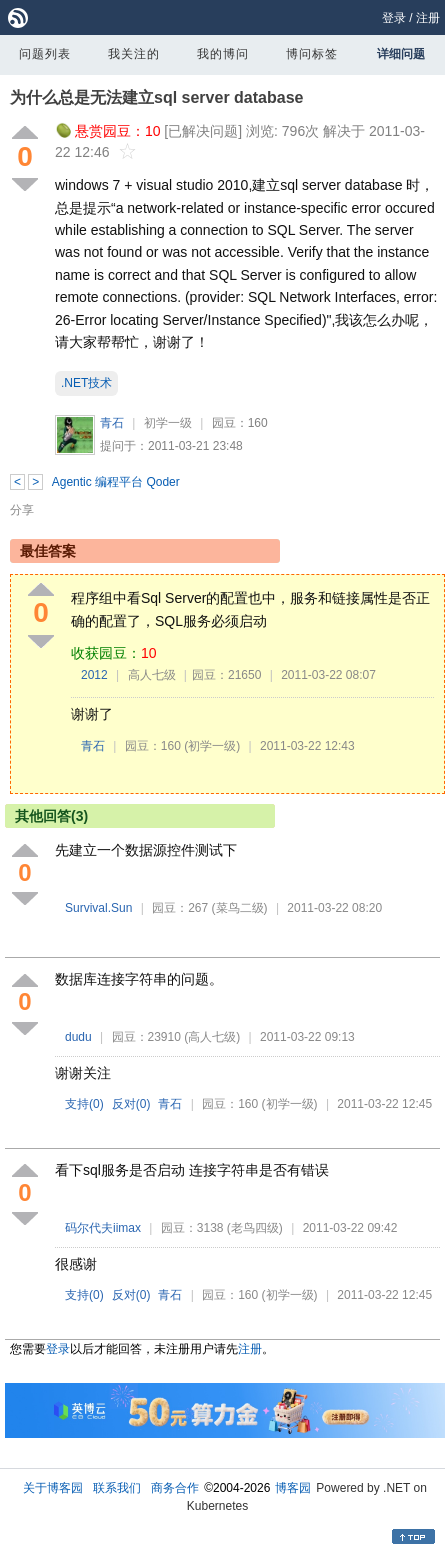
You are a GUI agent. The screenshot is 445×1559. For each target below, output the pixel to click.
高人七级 (152, 675)
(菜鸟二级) (240, 908)
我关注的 (134, 54)
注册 (428, 18)
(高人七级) (212, 1037)
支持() (84, 1104)
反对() (131, 1104)
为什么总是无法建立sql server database (156, 97)
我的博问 (223, 54)
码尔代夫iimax (103, 1228)
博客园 (293, 1488)
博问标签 (312, 54)
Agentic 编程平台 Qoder (116, 482)
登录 (394, 18)
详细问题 (401, 54)
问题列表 (45, 54)
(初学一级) (212, 746)
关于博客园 (53, 1488)
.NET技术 (86, 383)
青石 (112, 423)
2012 (94, 675)
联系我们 (117, 1488)
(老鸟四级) (255, 1228)
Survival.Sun (98, 908)
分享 (22, 510)
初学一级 (168, 423)
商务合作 (175, 1488)
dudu (78, 1037)
